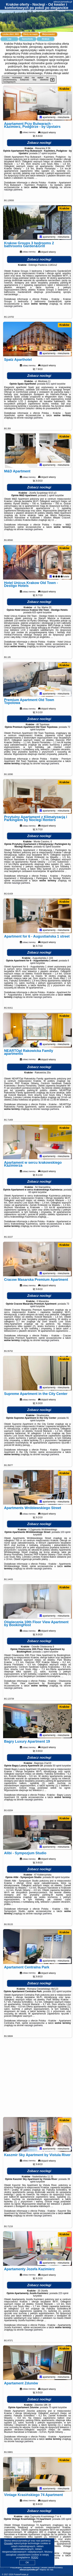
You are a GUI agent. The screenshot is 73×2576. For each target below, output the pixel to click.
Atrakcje (45, 39)
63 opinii (32, 1212)
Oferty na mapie (30, 34)
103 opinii (65, 1558)
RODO (34, 2557)
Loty (9, 39)
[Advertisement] (36, 2113)
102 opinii (57, 2026)
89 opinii (56, 1909)
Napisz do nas (46, 2569)
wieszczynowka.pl (63, 1)
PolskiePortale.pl (21, 2574)
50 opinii (57, 1796)
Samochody (27, 39)
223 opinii (63, 2332)
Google (8, 2543)
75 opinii (53, 2448)
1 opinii (50, 503)
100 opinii (66, 2561)
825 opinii (37, 622)
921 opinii (51, 389)
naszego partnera (13, 191)
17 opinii (42, 155)
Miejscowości (48, 34)
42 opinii (46, 861)
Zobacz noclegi (39, 145)
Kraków (64, 88)
